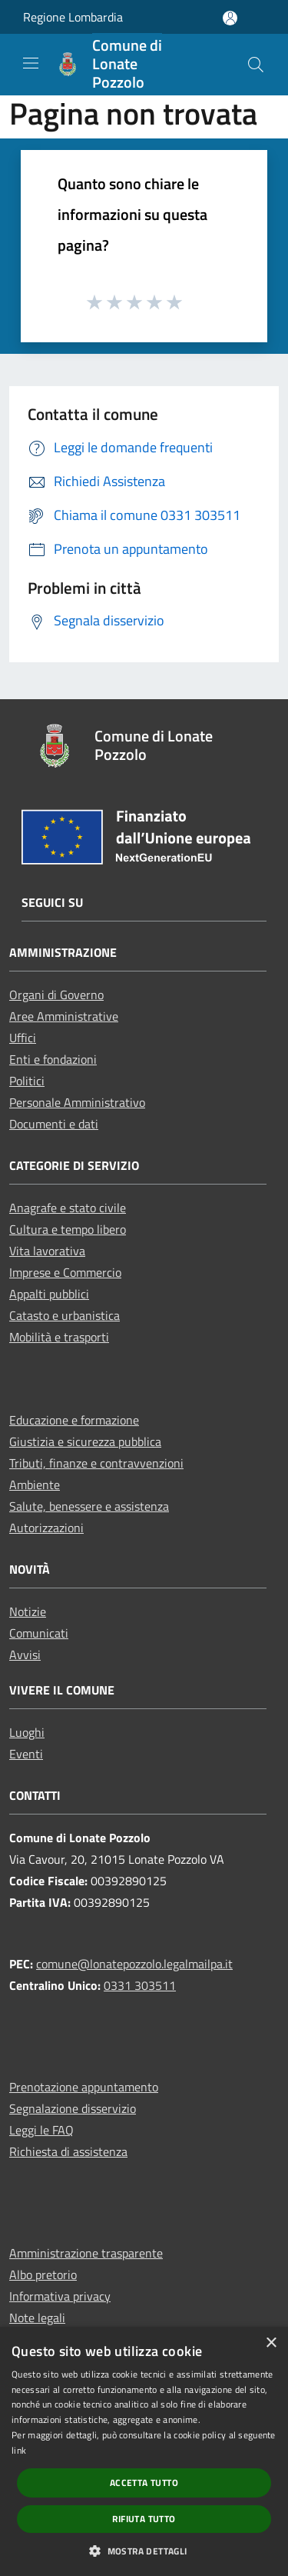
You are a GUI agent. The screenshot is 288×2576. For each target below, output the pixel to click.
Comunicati (38, 1633)
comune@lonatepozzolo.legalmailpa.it (134, 1963)
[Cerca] (256, 64)
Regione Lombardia (73, 17)
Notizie (27, 1611)
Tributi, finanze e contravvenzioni (96, 1463)
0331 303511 (140, 1985)
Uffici (22, 1037)
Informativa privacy (60, 2296)
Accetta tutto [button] (144, 2482)
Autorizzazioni (46, 1527)
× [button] (270, 2343)
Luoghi (27, 1732)
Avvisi (25, 1654)
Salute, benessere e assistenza (89, 1506)
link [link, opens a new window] (19, 2450)
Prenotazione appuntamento (83, 2087)
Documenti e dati (53, 1124)
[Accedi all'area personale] (230, 18)
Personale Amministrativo (77, 1102)
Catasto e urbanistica (64, 1315)
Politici (27, 1080)
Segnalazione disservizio (72, 2108)
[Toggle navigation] (31, 63)
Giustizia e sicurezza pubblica (85, 1441)
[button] (144, 2550)
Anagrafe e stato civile (67, 1207)
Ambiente (34, 1484)
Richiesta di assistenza (68, 2151)
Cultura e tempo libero (67, 1229)
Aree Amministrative (63, 1016)
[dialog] (144, 2451)
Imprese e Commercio (65, 1272)
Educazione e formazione (74, 1420)
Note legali (37, 2317)
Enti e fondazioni (53, 1059)
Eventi (26, 1754)
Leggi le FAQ (41, 2130)
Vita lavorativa (47, 1250)
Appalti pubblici (49, 1294)
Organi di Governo (56, 994)
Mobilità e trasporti (59, 1337)
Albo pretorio (43, 2274)
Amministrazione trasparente (86, 2253)
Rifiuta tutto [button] (143, 2518)
